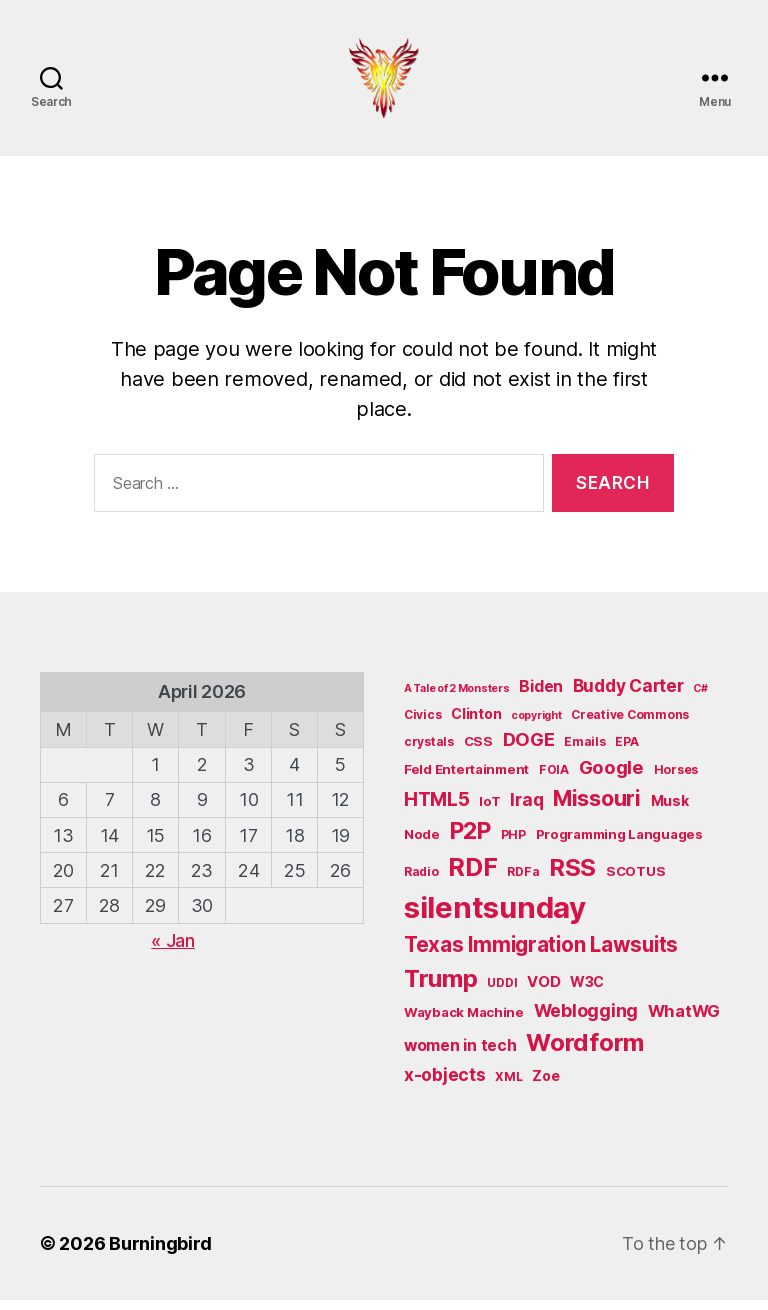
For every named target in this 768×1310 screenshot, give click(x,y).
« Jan (173, 950)
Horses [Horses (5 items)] (676, 779)
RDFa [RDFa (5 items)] (523, 881)
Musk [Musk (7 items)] (670, 810)
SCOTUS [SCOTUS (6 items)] (635, 881)
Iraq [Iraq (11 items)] (526, 809)
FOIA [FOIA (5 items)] (554, 779)
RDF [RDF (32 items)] (472, 877)
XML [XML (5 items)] (508, 1086)
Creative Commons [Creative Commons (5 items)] (630, 725)
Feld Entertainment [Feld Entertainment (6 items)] (466, 779)
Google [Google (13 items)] (611, 777)
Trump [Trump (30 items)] (441, 988)
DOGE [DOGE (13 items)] (529, 750)
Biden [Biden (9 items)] (541, 697)
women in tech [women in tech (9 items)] (460, 1055)
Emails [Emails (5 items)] (584, 752)
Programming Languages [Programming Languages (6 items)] (619, 844)
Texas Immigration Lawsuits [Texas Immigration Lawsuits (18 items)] (541, 954)
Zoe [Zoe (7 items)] (545, 1085)
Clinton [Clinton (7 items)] (476, 724)
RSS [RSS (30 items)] (572, 877)
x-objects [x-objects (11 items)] (445, 1084)
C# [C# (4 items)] (700, 699)
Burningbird (160, 1253)
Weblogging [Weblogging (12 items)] (586, 1020)
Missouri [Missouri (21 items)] (597, 808)
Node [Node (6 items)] (422, 844)
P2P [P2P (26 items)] (470, 841)
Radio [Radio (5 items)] (421, 881)
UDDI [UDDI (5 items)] (502, 992)
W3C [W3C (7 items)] (587, 991)
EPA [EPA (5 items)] (626, 752)
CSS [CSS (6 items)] (478, 752)
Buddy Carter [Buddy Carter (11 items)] (628, 696)
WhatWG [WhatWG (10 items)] (684, 1021)
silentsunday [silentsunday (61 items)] (495, 917)
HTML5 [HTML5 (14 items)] (437, 809)
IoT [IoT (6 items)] (489, 811)
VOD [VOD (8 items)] (543, 992)
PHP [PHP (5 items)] (513, 844)
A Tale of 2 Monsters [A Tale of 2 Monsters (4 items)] (457, 699)
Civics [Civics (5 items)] (422, 725)
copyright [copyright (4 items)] (536, 726)
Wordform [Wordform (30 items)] (585, 1052)
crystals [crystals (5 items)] (429, 752)
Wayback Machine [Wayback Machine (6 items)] (464, 1022)
